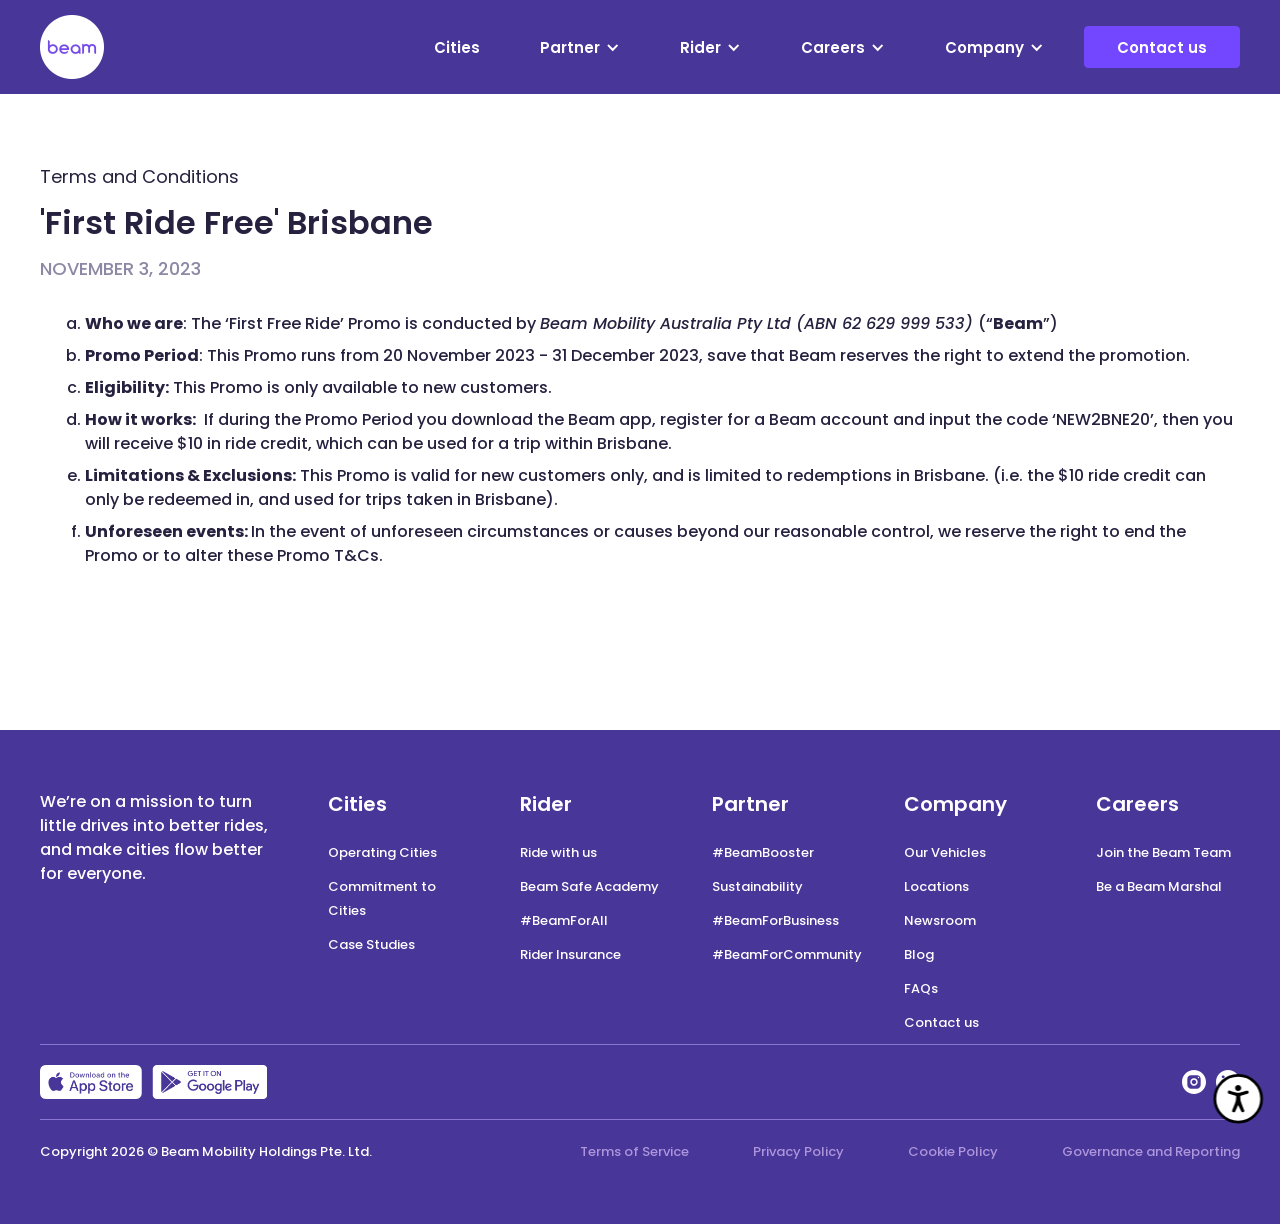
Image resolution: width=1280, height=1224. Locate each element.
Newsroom (940, 920)
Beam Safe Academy (589, 886)
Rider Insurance (570, 954)
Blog (919, 954)
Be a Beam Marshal (1159, 886)
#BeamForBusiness (775, 920)
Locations (936, 886)
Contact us (1162, 47)
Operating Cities (382, 852)
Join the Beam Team (1163, 852)
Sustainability (757, 886)
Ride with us (558, 852)
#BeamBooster (763, 852)
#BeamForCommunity (787, 954)
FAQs (921, 988)
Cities (457, 47)
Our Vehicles (945, 852)
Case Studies (371, 944)
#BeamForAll (564, 920)
